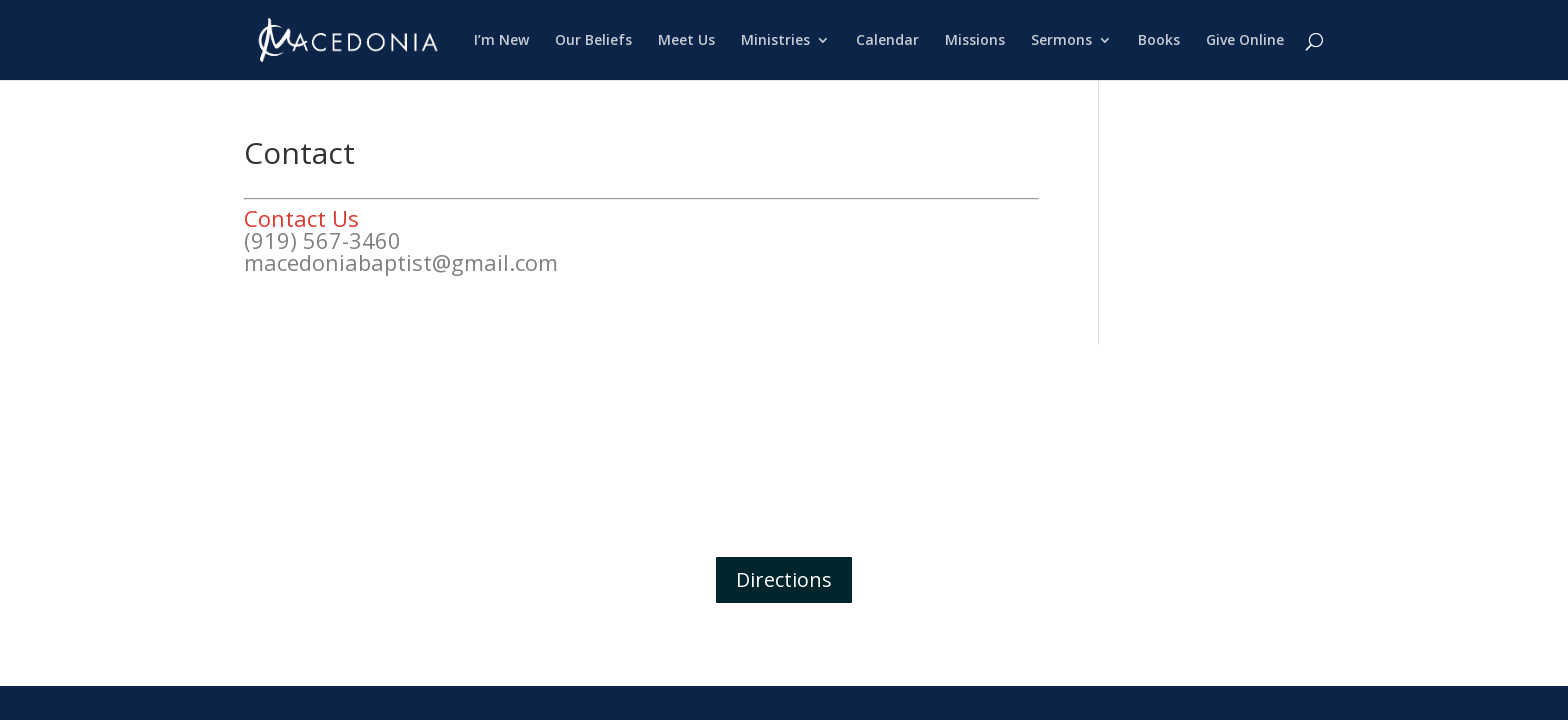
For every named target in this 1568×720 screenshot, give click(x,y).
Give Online (1245, 41)
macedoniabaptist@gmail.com (401, 262)
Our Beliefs (593, 41)
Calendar (887, 41)
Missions (975, 41)
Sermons (1061, 41)
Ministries (775, 41)
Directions (784, 579)
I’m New (501, 41)
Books (1159, 41)
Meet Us (686, 41)
